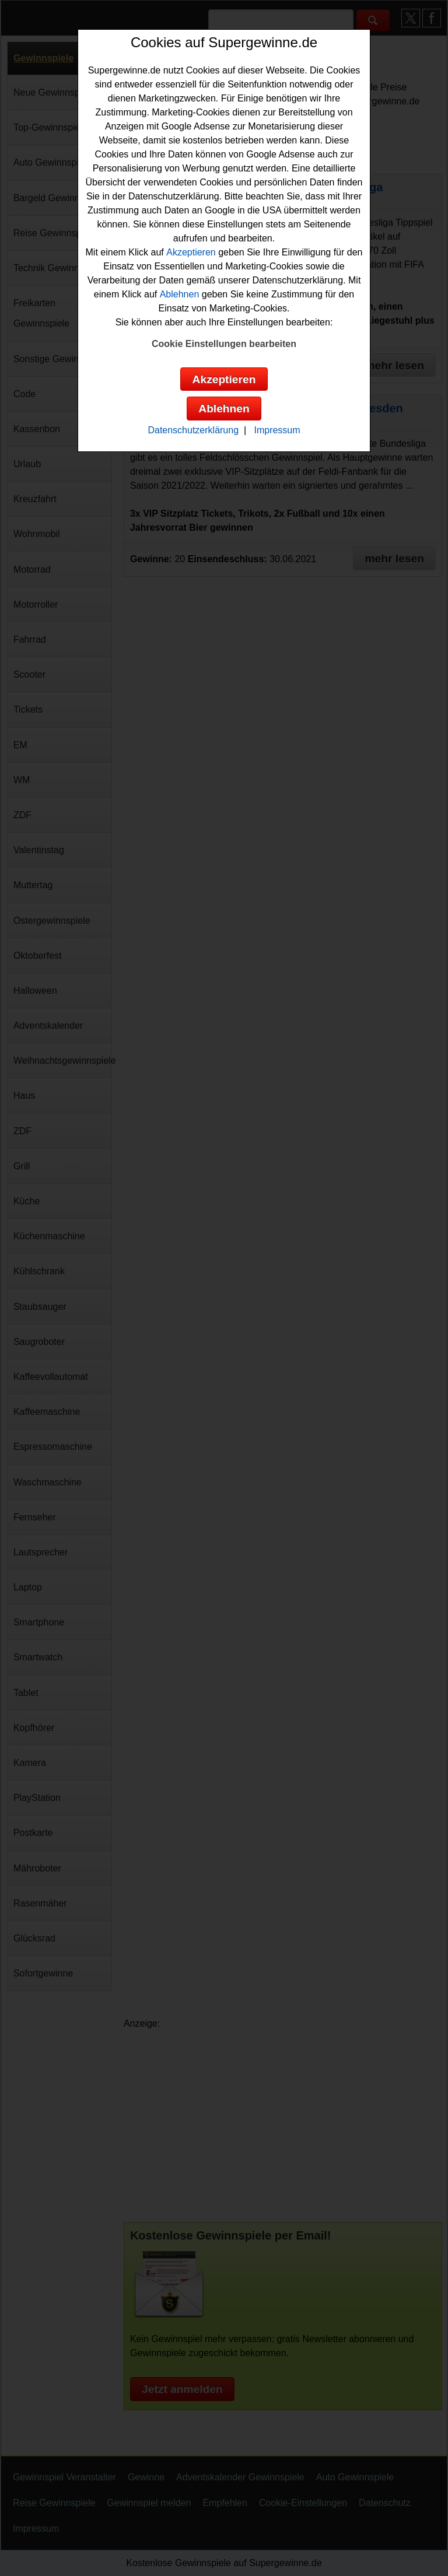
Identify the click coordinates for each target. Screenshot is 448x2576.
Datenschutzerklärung (193, 430)
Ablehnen (180, 294)
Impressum (277, 430)
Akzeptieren (191, 252)
